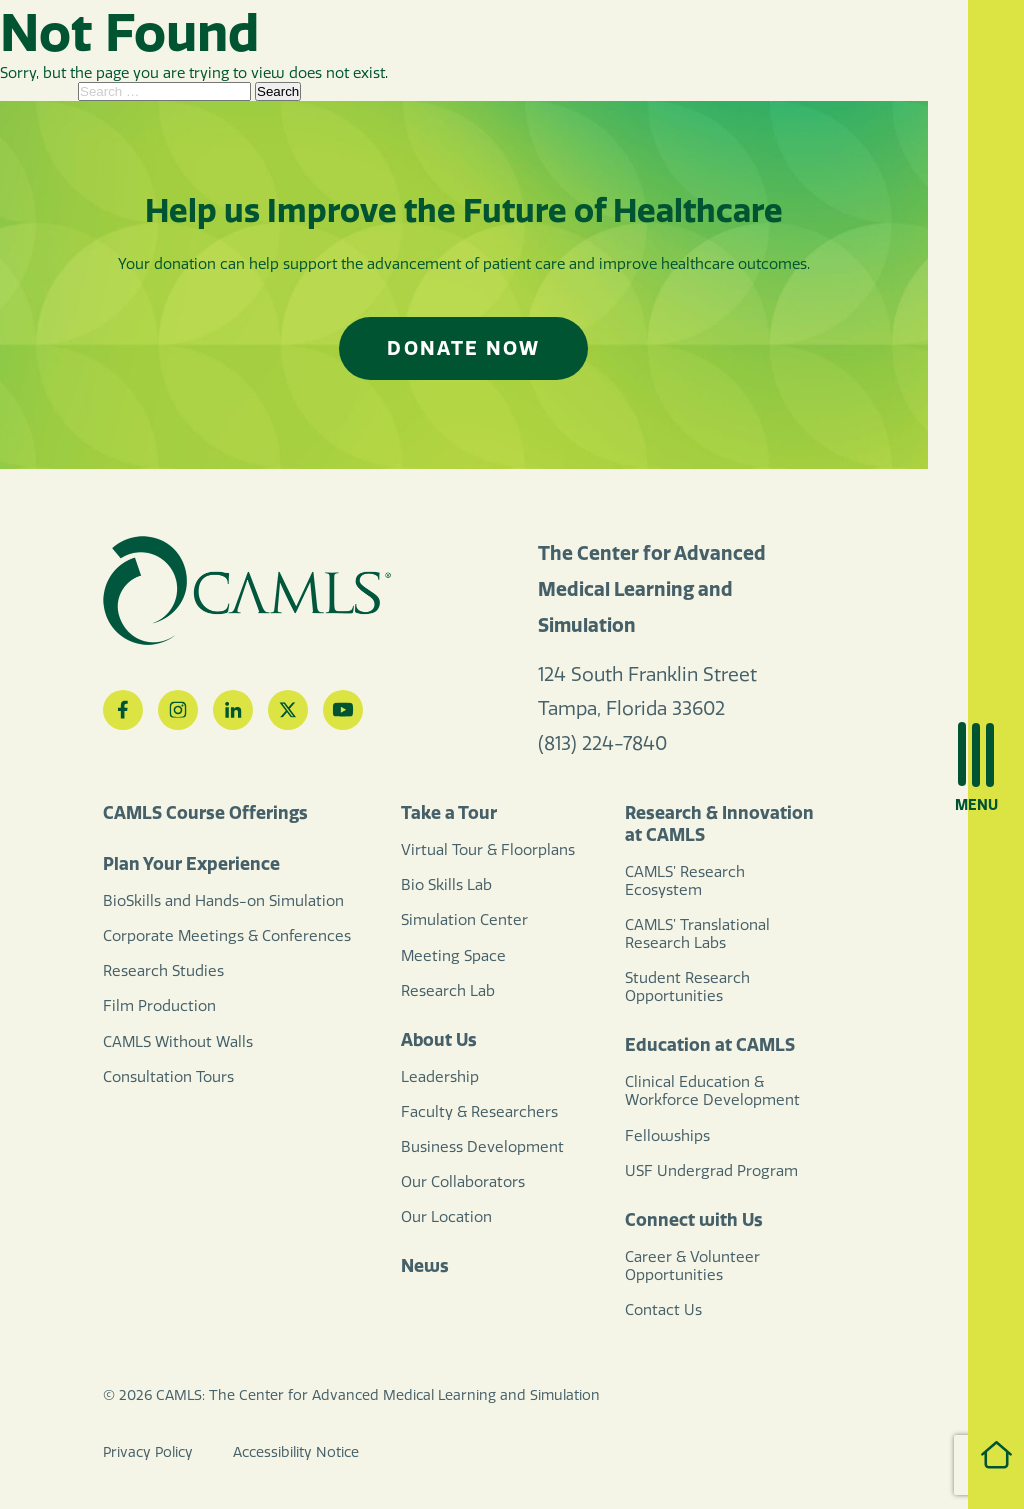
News (425, 1266)
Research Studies (163, 971)
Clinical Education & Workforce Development (712, 1091)
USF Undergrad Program (711, 1171)
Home (976, 1455)
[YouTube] (343, 710)
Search (278, 91)
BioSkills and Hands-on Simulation (223, 901)
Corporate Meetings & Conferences (227, 936)
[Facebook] (123, 710)
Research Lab (448, 991)
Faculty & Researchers (479, 1112)
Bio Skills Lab (446, 885)
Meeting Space (453, 956)
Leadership (440, 1077)
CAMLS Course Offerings (205, 813)
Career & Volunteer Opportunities (692, 1266)
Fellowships (667, 1136)
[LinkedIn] (233, 710)
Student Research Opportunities (687, 987)
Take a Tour (449, 813)
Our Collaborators (463, 1182)
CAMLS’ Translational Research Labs (697, 934)
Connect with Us (694, 1220)
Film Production (159, 1006)
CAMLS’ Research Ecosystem (685, 881)
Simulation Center (464, 920)
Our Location (446, 1217)
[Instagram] (178, 710)
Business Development (482, 1147)
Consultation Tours (168, 1077)
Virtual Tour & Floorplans (488, 850)
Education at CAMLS (710, 1045)
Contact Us (663, 1310)
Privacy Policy (148, 1452)
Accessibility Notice (296, 1452)
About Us (439, 1040)
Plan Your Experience (191, 864)
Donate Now (463, 348)
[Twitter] (288, 710)
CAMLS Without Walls (178, 1042)
